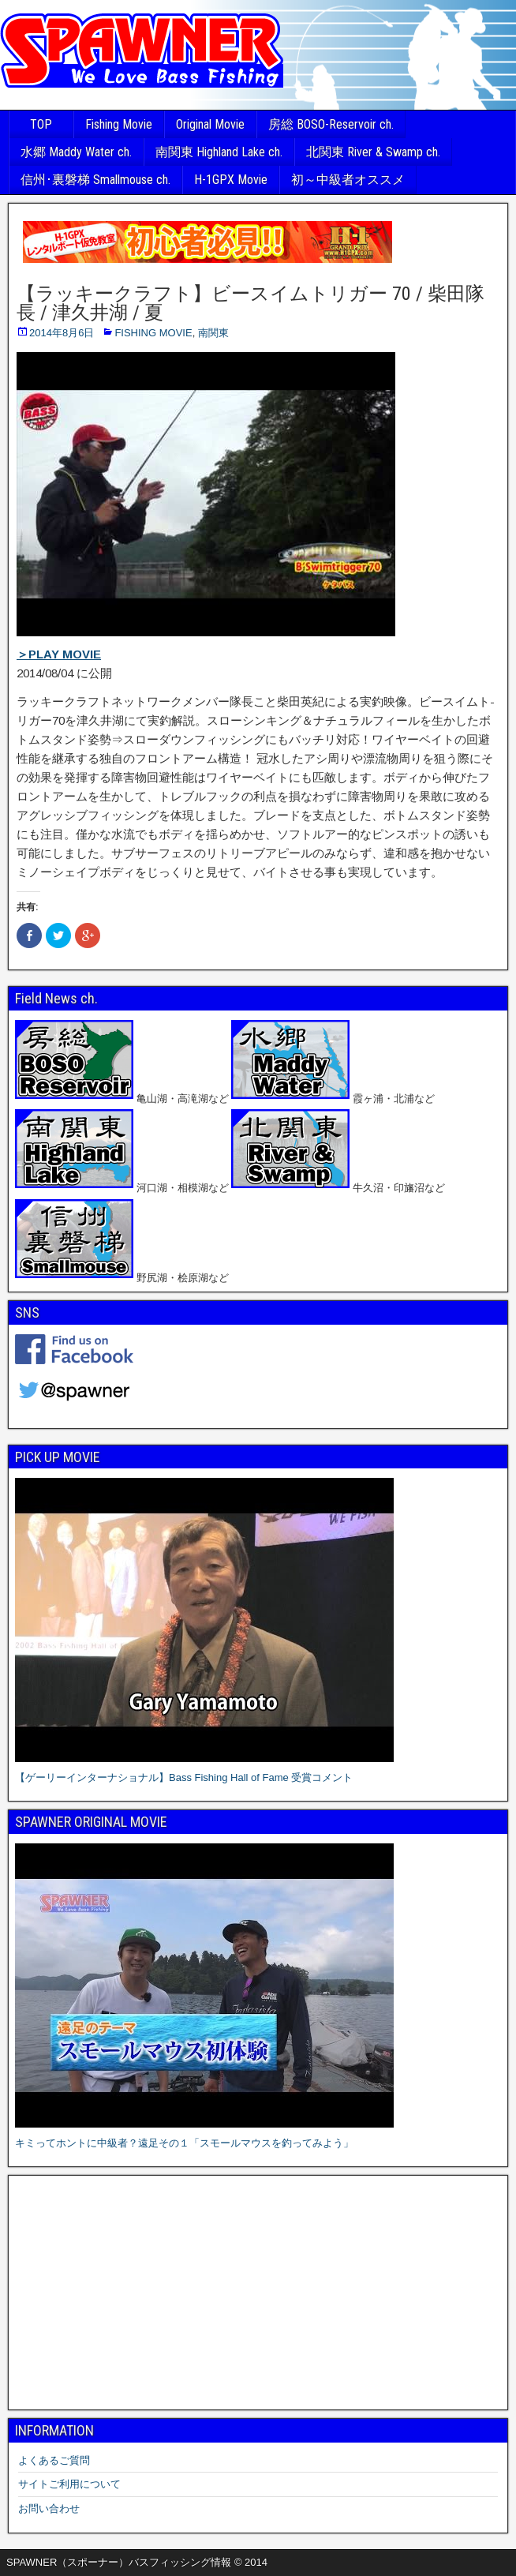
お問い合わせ (49, 2508)
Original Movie (210, 124)
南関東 (213, 333)
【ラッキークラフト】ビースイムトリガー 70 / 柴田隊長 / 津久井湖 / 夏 (250, 303)
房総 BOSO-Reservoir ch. (331, 124)
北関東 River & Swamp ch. (373, 151)
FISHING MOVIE (153, 333)
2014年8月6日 (61, 333)
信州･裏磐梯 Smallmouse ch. (95, 179)
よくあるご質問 (54, 2460)
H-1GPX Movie (230, 179)
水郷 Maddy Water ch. (76, 151)
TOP (41, 124)
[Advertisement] (258, 2292)
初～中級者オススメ (348, 179)
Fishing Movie (118, 124)
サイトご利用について (69, 2484)
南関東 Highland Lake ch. (218, 151)
